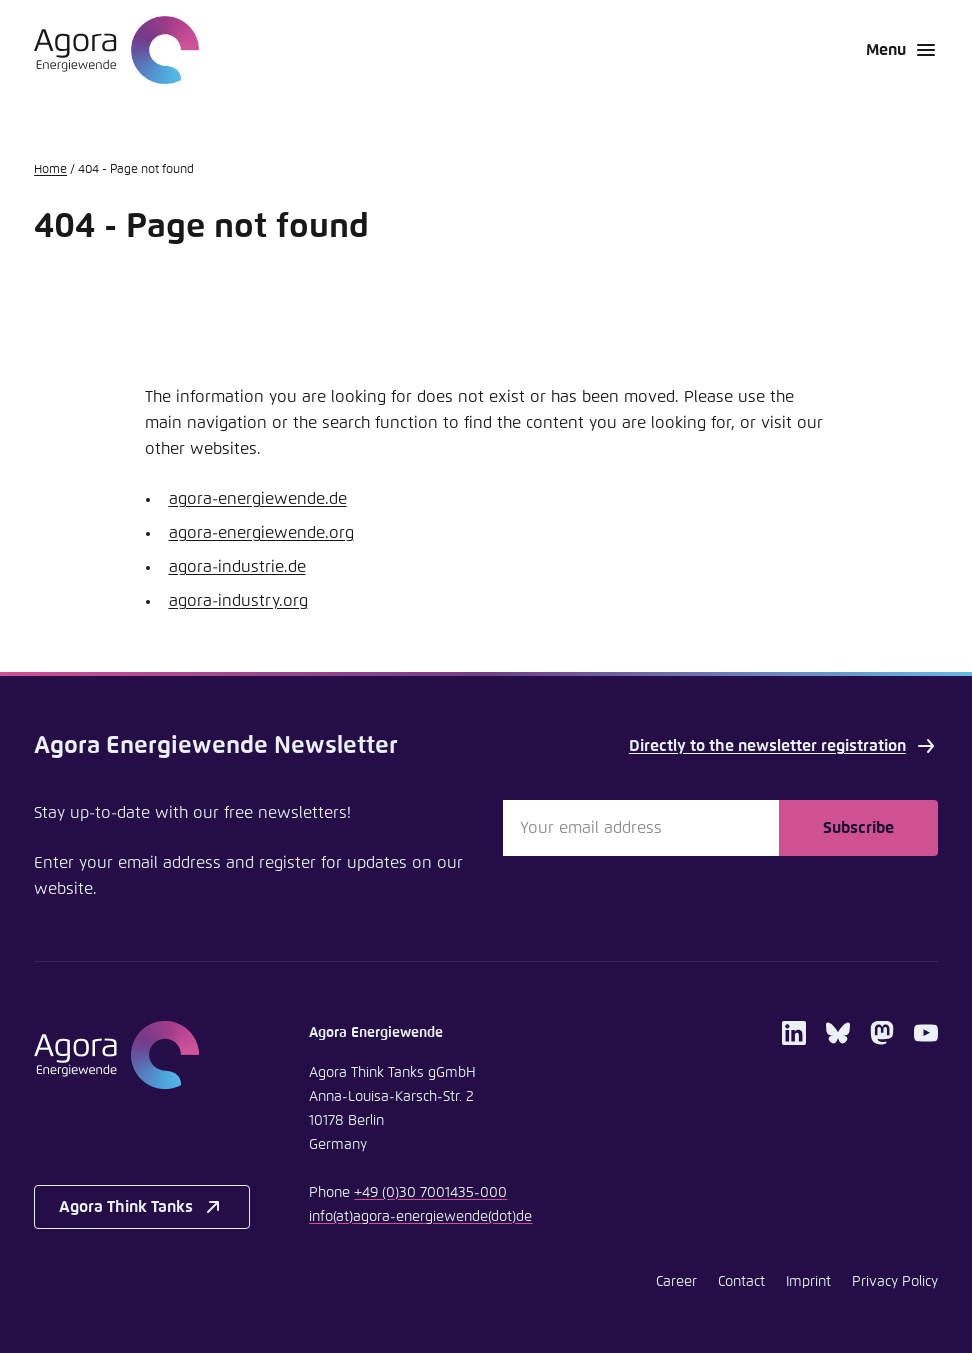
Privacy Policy (895, 1282)
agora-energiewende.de (258, 499)
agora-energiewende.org (261, 533)
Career (676, 1282)
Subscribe (858, 828)
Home (50, 170)
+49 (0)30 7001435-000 (430, 1193)
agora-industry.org (238, 601)
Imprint (808, 1282)
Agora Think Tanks (142, 1207)
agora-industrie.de (237, 567)
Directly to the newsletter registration (783, 746)
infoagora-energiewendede (420, 1217)
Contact (741, 1282)
